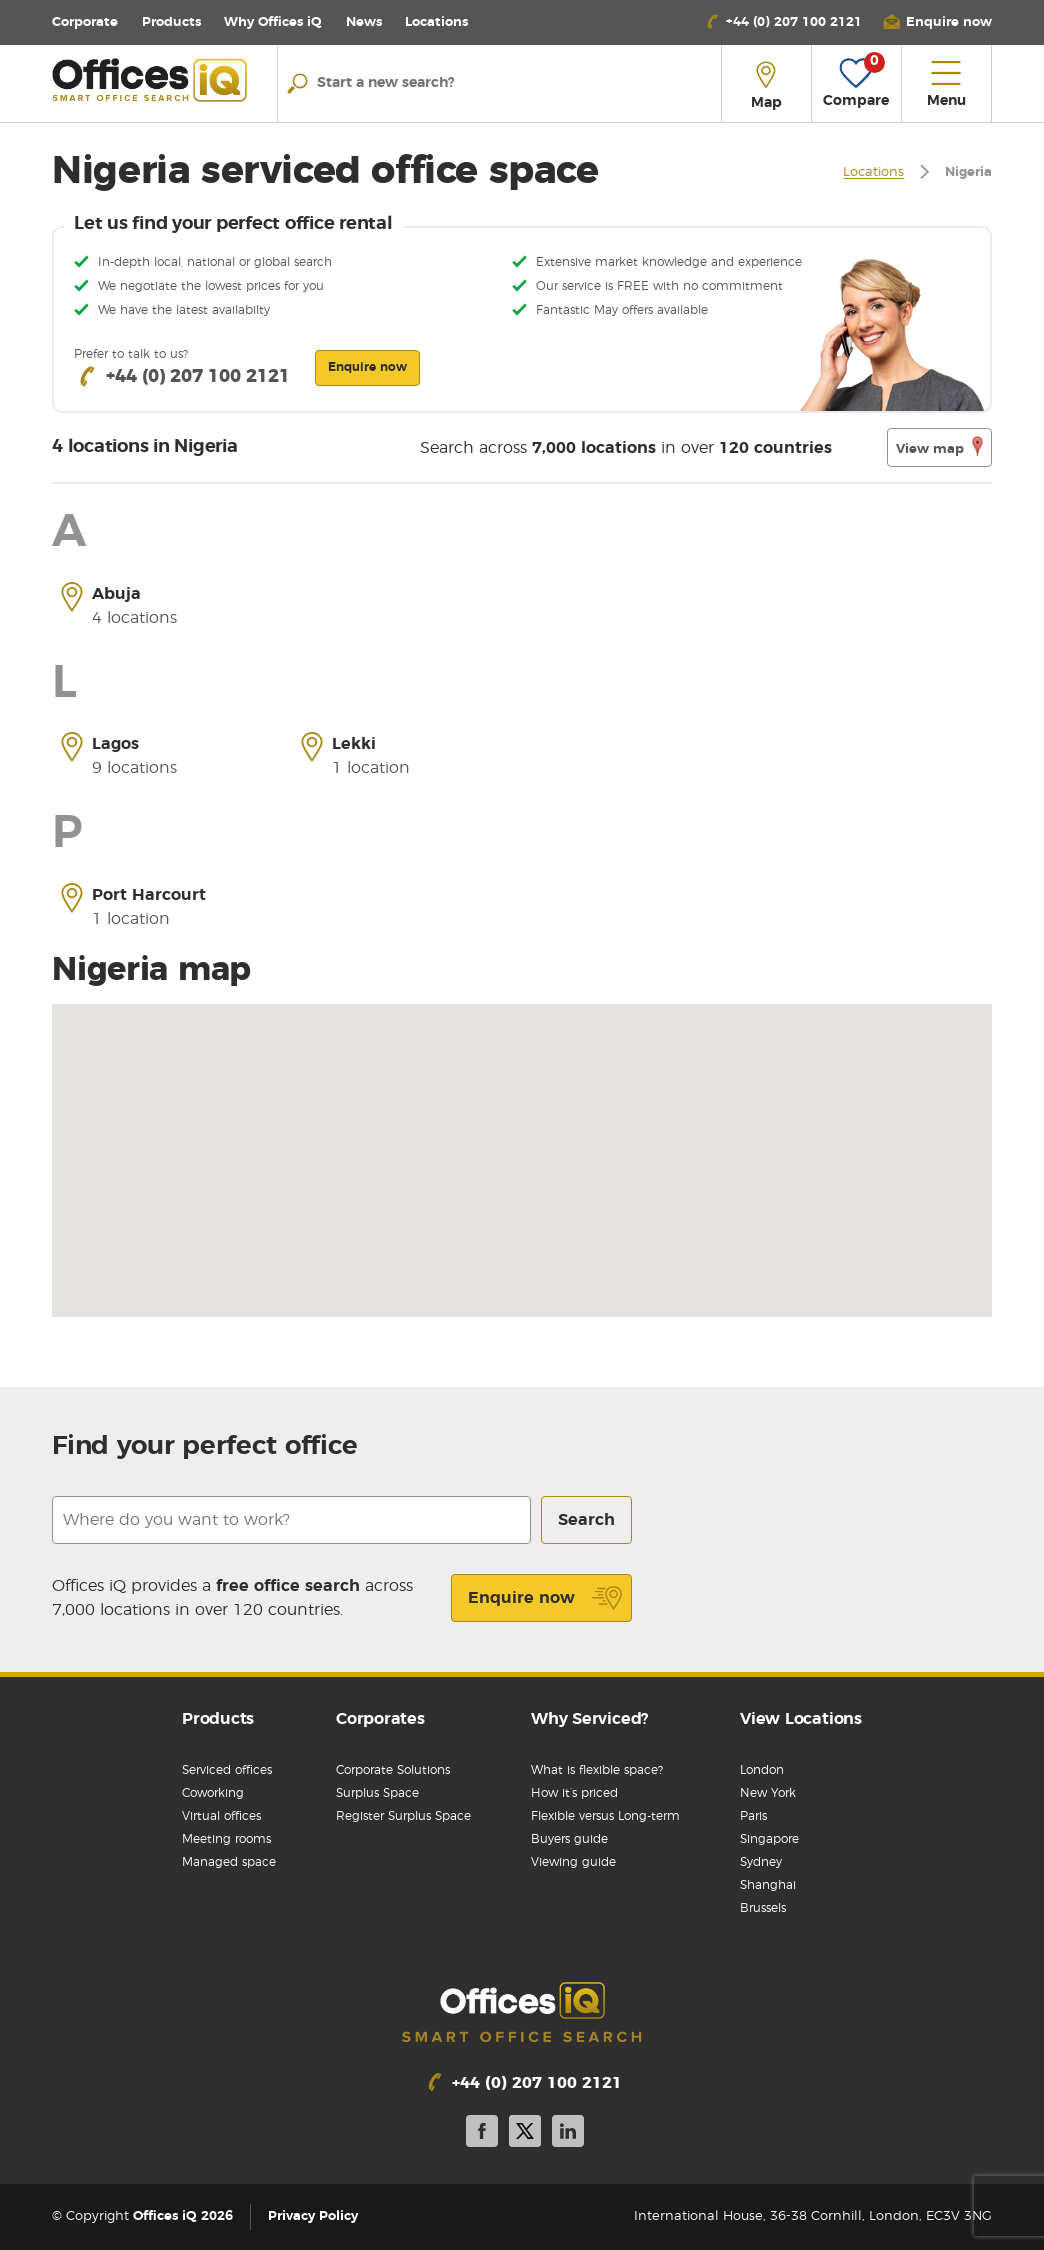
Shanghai (768, 1885)
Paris (753, 1816)
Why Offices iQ (273, 22)
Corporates (380, 1719)
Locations (436, 22)
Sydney (761, 1862)
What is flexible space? (597, 1770)
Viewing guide (573, 1862)
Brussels (763, 1908)
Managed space (229, 1862)
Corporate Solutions (393, 1770)
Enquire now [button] (367, 367)
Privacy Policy (313, 2216)
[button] (937, 22)
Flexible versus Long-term (605, 1816)
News (364, 22)
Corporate (85, 22)
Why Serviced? (589, 1719)
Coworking (213, 1793)
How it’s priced (574, 1793)
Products (171, 22)
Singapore (769, 1839)
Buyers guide (569, 1839)
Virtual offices (221, 1816)
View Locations (801, 1719)
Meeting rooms (226, 1839)
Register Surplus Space (403, 1816)
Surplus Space (377, 1793)
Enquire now (545, 1598)
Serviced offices (227, 1770)
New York (768, 1793)
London (762, 1770)
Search (586, 1520)
